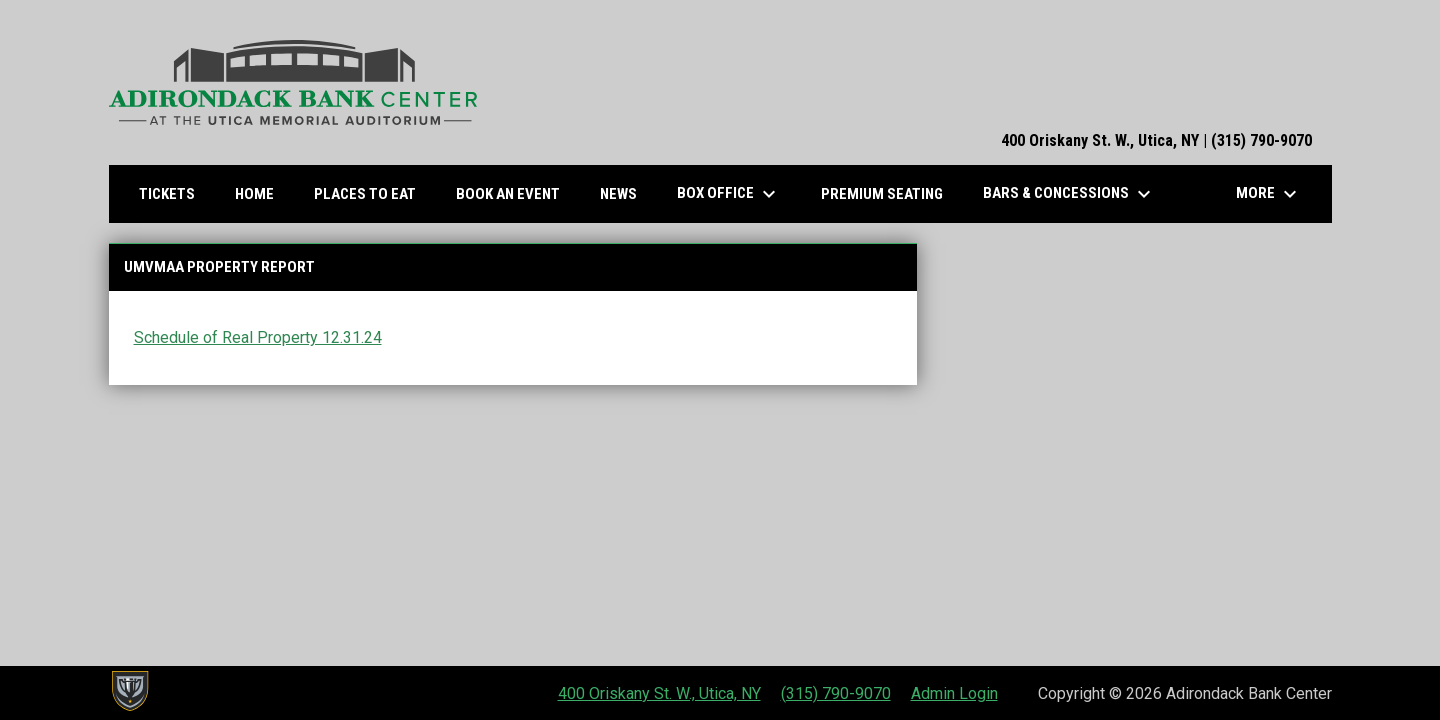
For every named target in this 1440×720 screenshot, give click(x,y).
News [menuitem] (618, 194)
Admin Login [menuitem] (954, 693)
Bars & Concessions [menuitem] (1069, 194)
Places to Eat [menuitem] (372, 193)
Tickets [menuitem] (174, 193)
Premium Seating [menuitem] (882, 194)
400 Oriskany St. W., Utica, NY (659, 693)
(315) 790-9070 (836, 693)
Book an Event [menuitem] (508, 194)
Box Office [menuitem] (729, 194)
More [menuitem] (1269, 194)
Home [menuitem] (254, 194)
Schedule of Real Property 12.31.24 (258, 337)
